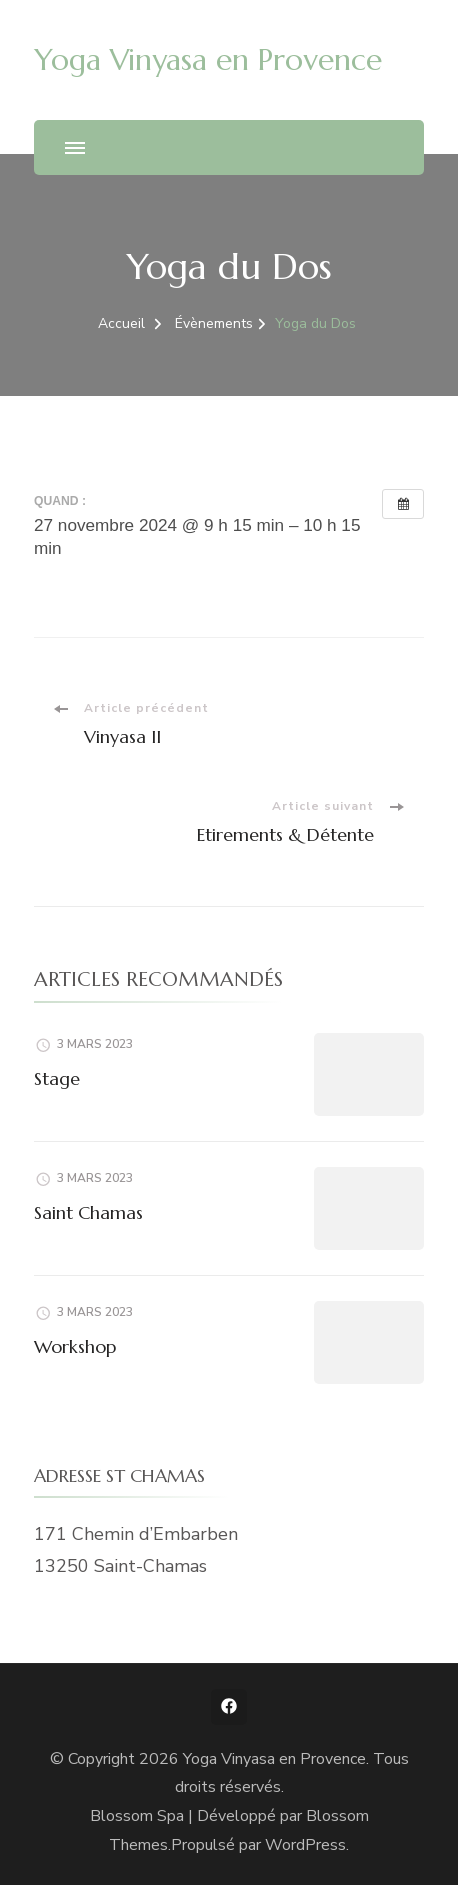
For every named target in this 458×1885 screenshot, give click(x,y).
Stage (57, 1078)
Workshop (75, 1346)
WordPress (305, 1845)
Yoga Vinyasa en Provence (208, 59)
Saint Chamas (88, 1212)
